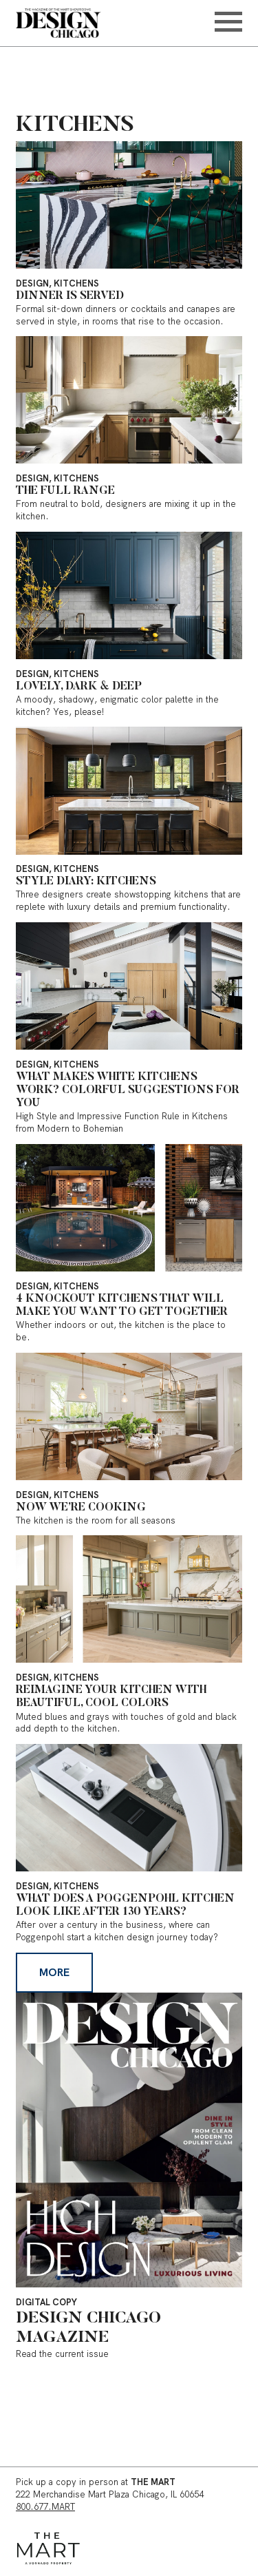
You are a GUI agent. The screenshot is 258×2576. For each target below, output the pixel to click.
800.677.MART (45, 2507)
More (54, 1972)
